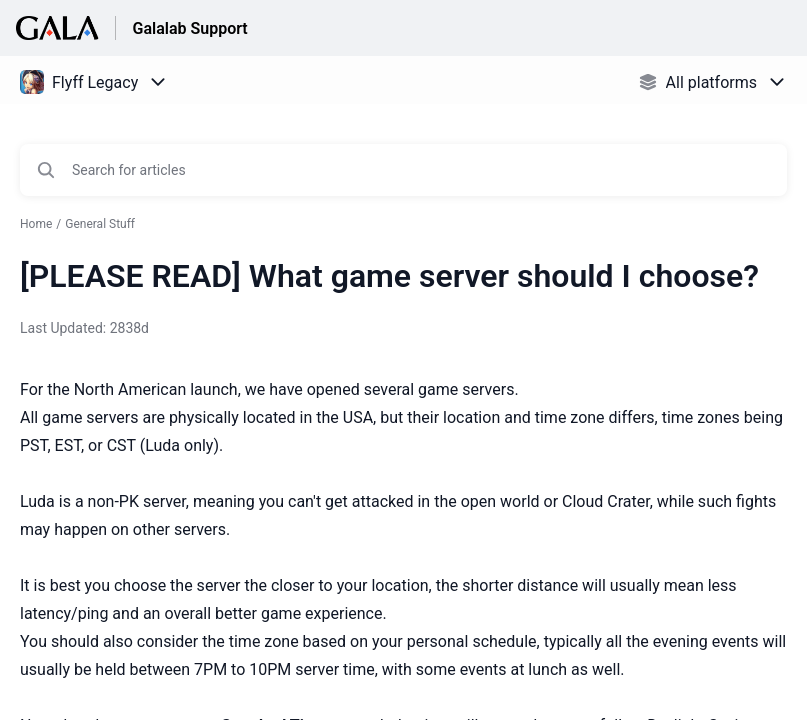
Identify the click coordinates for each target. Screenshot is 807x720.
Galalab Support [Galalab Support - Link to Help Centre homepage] (189, 28)
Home (36, 224)
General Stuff (100, 224)
